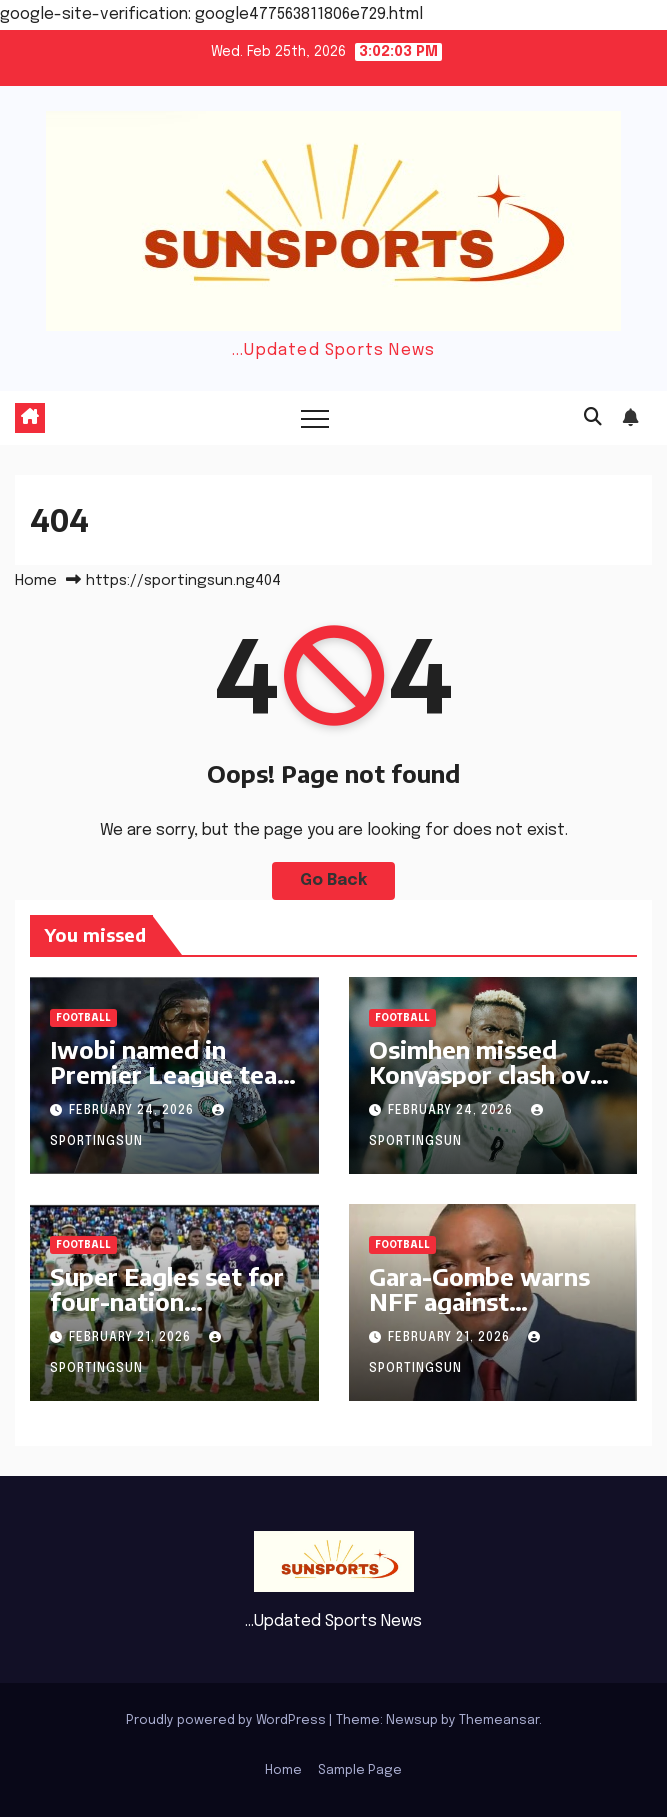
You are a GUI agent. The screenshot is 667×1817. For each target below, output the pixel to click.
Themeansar (499, 1720)
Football (83, 1018)
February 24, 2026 (133, 1111)
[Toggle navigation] (315, 418)
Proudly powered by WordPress (227, 1720)
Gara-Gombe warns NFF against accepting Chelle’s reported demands (479, 1313)
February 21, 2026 (132, 1338)
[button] (593, 418)
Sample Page (360, 1770)
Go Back (333, 880)
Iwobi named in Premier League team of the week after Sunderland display (174, 1086)
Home (36, 581)
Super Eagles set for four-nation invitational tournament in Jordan (172, 1313)
